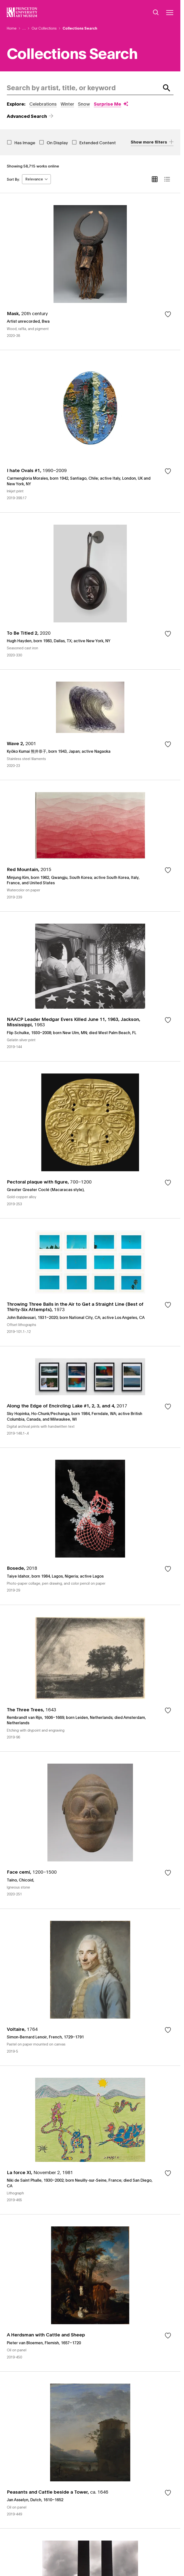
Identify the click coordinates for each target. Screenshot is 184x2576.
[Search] (156, 12)
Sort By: (13, 179)
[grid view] (155, 179)
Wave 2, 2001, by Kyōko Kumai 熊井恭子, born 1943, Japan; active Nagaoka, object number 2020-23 (90, 724)
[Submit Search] (166, 88)
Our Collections (44, 28)
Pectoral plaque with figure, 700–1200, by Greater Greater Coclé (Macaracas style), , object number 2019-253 (90, 1139)
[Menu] (169, 12)
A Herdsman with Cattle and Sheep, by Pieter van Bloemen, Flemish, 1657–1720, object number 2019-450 (90, 2292)
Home (12, 28)
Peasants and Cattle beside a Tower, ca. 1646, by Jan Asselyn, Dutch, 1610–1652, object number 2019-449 (90, 2449)
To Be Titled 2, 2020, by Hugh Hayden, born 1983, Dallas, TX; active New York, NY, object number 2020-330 (90, 590)
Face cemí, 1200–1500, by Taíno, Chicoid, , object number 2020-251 (90, 1829)
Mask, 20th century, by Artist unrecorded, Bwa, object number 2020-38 (90, 271)
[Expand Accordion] (152, 142)
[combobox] (82, 88)
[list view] (167, 179)
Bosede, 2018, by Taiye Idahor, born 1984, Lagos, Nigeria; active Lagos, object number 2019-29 (90, 1526)
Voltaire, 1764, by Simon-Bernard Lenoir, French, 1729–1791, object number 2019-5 (90, 1987)
